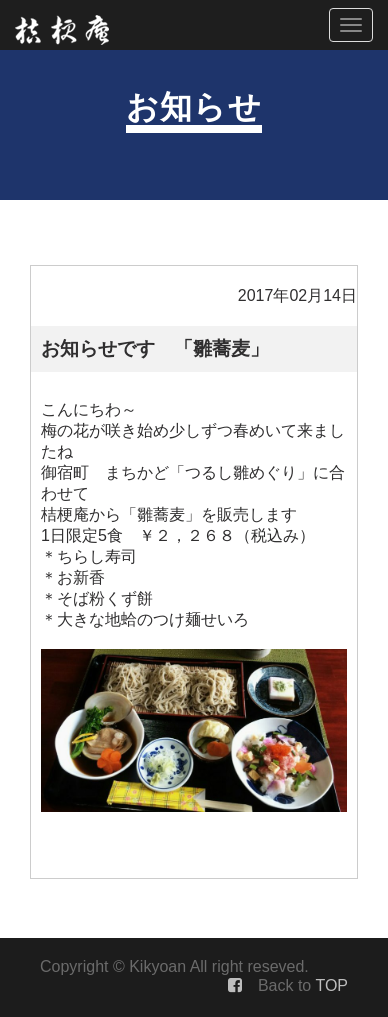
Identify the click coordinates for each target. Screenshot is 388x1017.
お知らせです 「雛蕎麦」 (155, 348)
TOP (331, 985)
